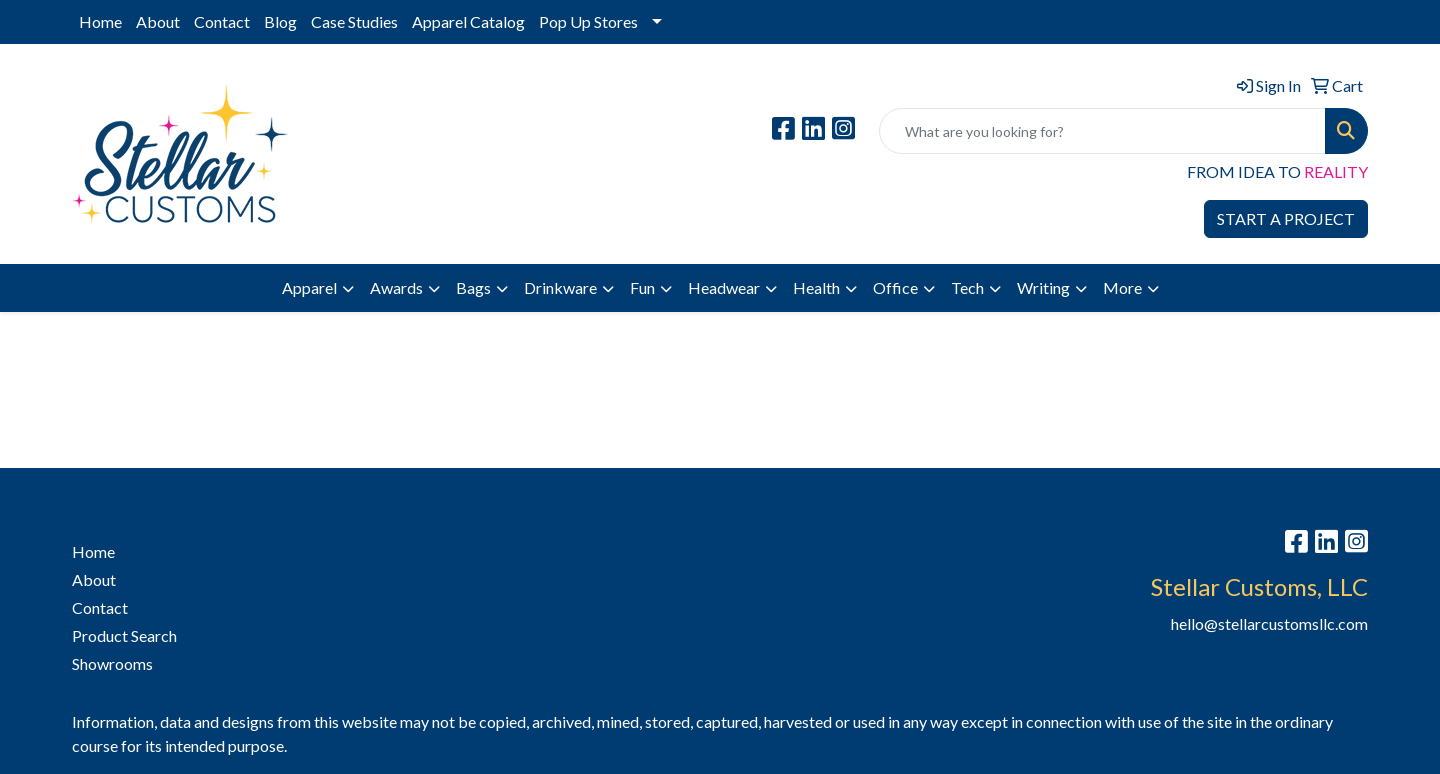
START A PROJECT (1286, 218)
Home (100, 21)
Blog (280, 21)
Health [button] (816, 287)
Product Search (124, 635)
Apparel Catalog (468, 21)
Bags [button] (473, 287)
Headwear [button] (724, 287)
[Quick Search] (1102, 131)
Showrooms (112, 663)
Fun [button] (642, 287)
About (158, 21)
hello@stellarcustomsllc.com (1269, 623)
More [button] (1122, 287)
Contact (222, 21)
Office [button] (895, 287)
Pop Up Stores (588, 21)
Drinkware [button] (560, 287)
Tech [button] (967, 287)
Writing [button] (1043, 287)
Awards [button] (396, 287)
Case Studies (354, 21)
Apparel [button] (309, 287)
